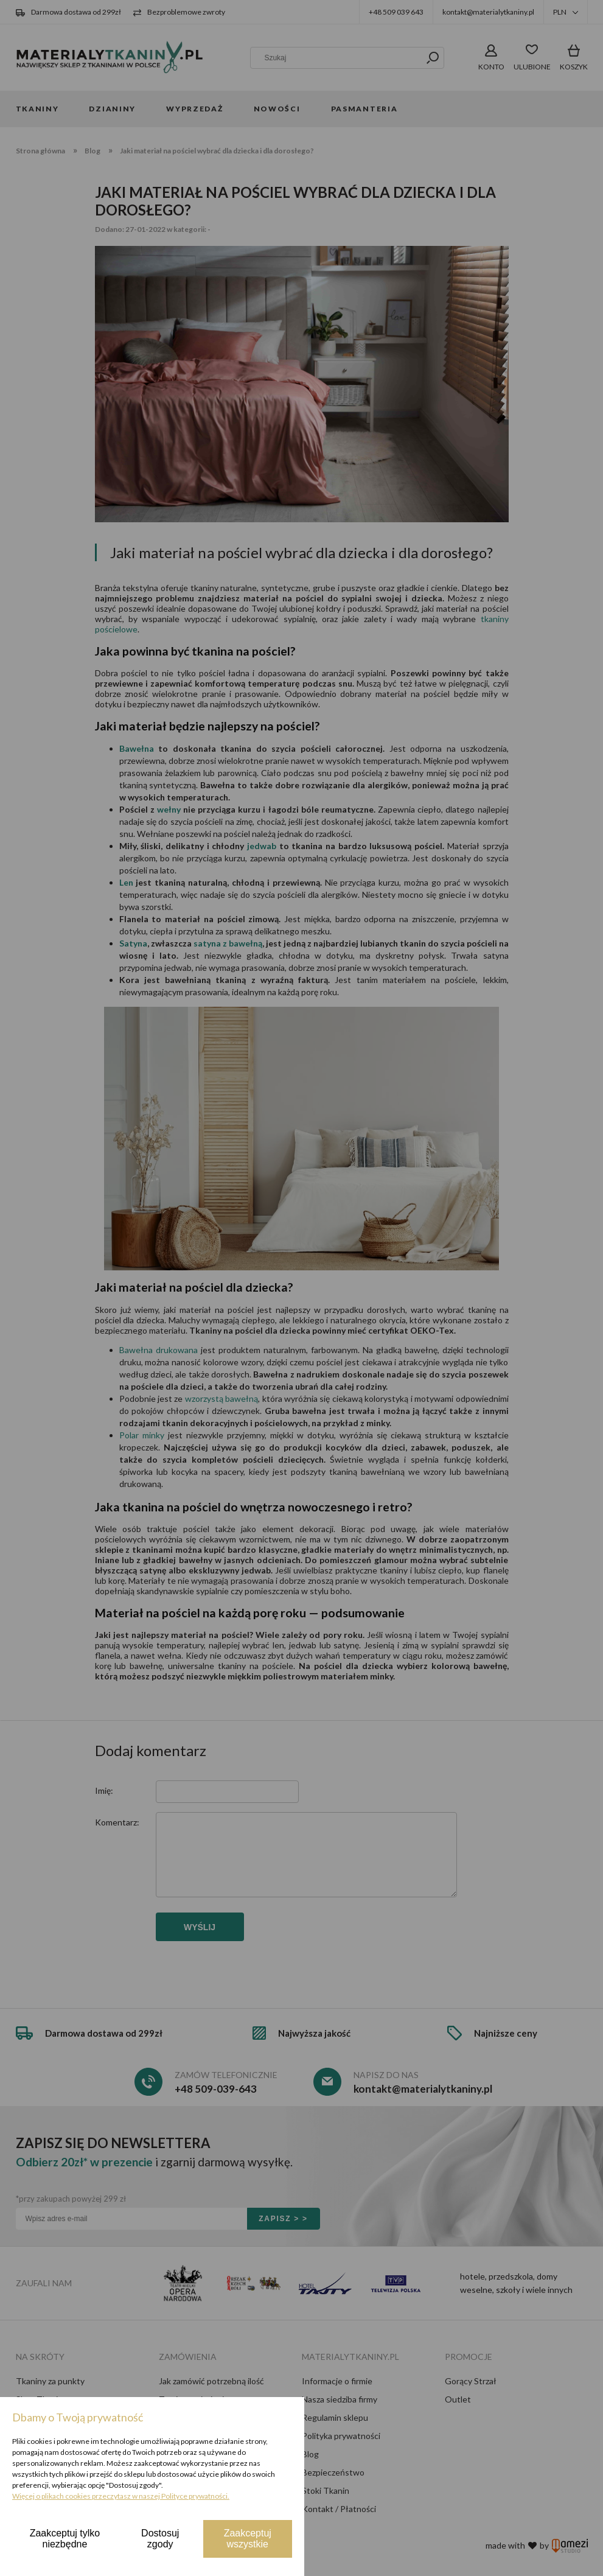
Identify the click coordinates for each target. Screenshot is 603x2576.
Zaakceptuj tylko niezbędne (65, 2538)
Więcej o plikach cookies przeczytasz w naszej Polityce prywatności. (120, 2496)
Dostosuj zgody (160, 2538)
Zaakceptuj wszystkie (247, 2538)
